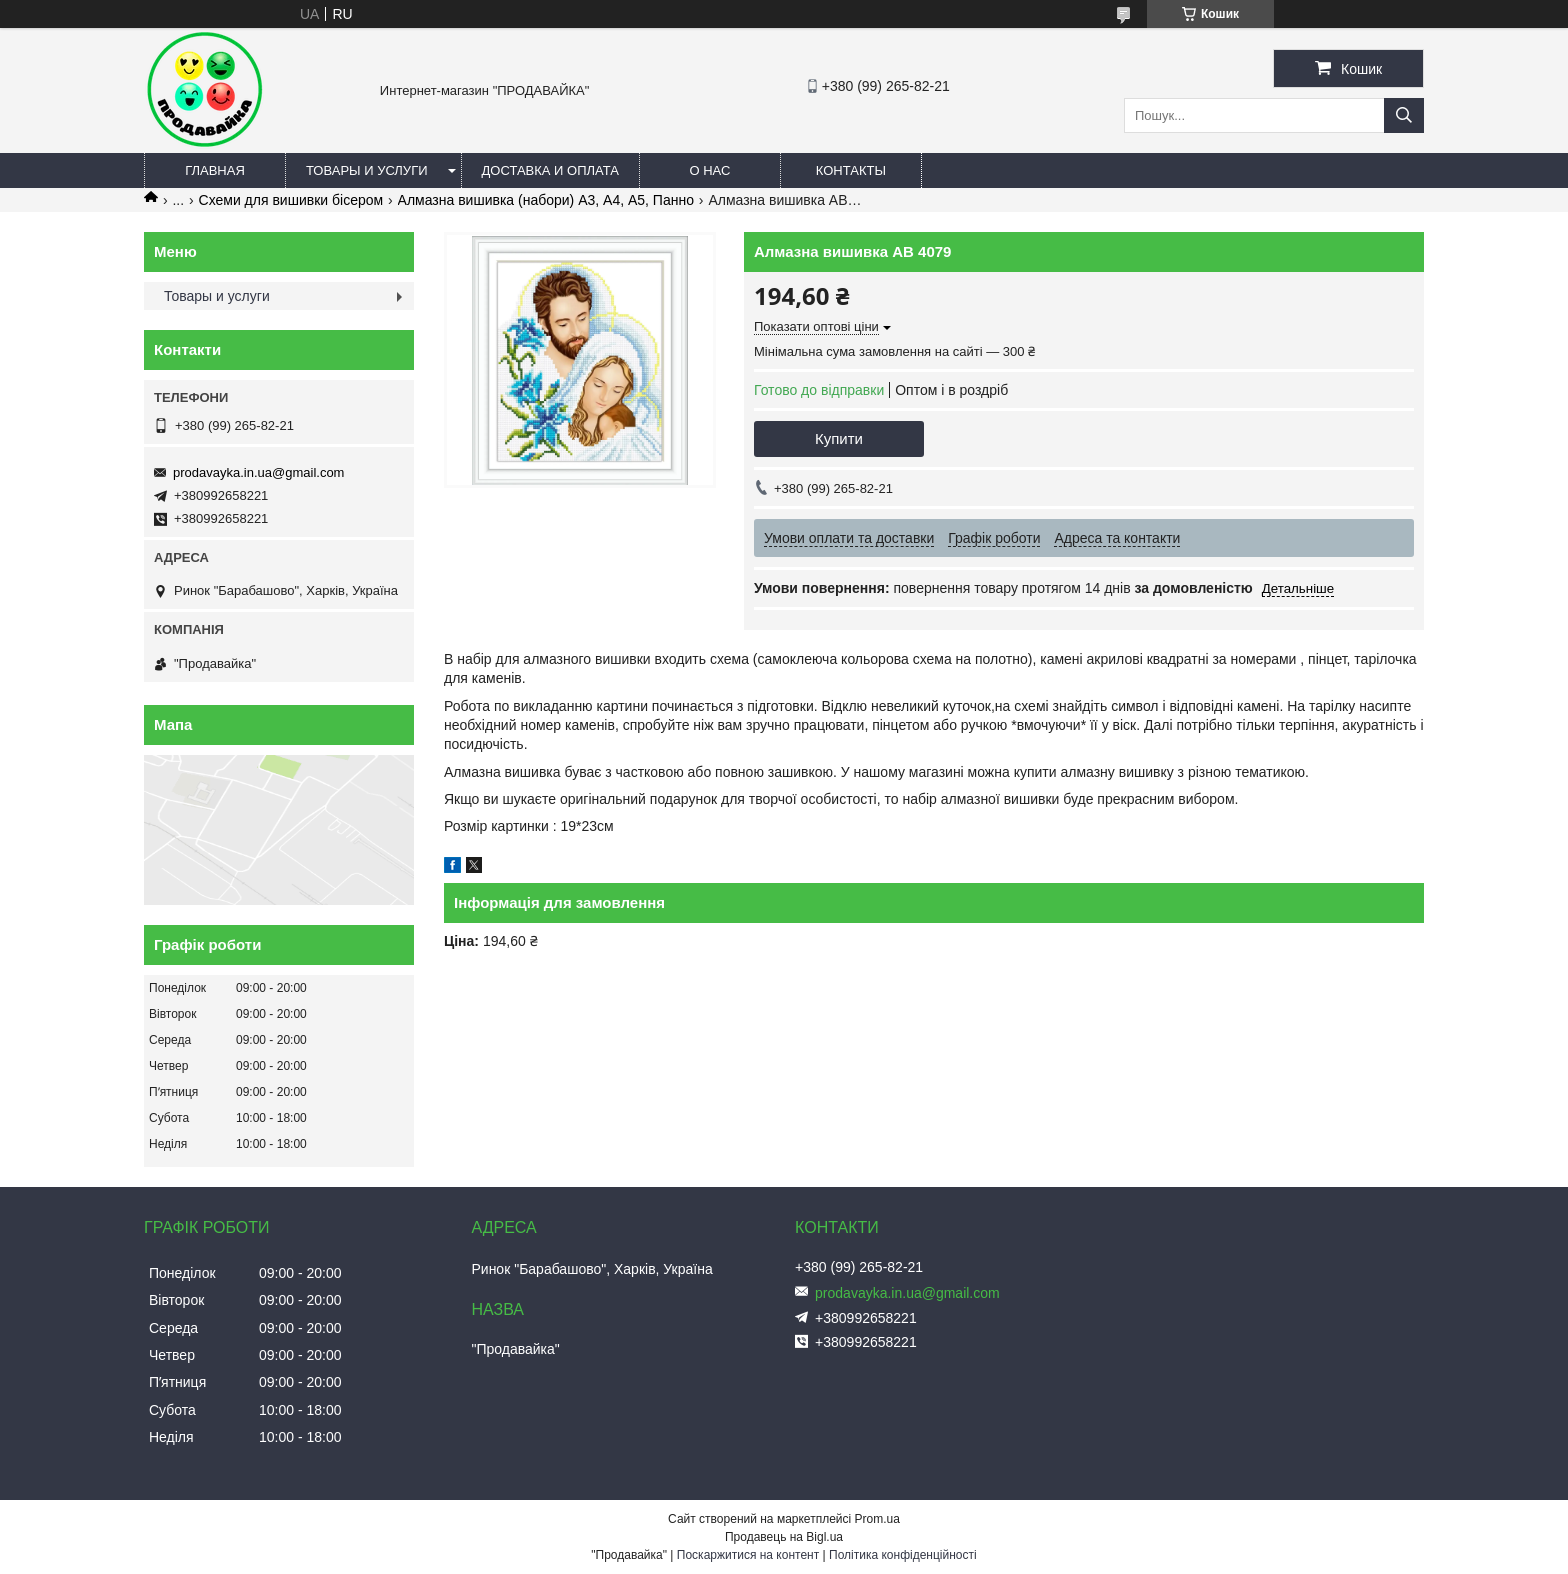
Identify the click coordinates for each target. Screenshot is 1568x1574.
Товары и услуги (367, 170)
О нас (709, 170)
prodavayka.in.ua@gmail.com (258, 472)
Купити (839, 438)
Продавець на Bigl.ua (784, 1537)
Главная (215, 170)
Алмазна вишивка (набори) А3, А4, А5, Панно (546, 200)
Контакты (851, 170)
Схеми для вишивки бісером (291, 200)
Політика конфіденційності (903, 1555)
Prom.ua (877, 1519)
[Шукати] (1404, 115)
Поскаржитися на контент (748, 1555)
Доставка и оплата (550, 170)
